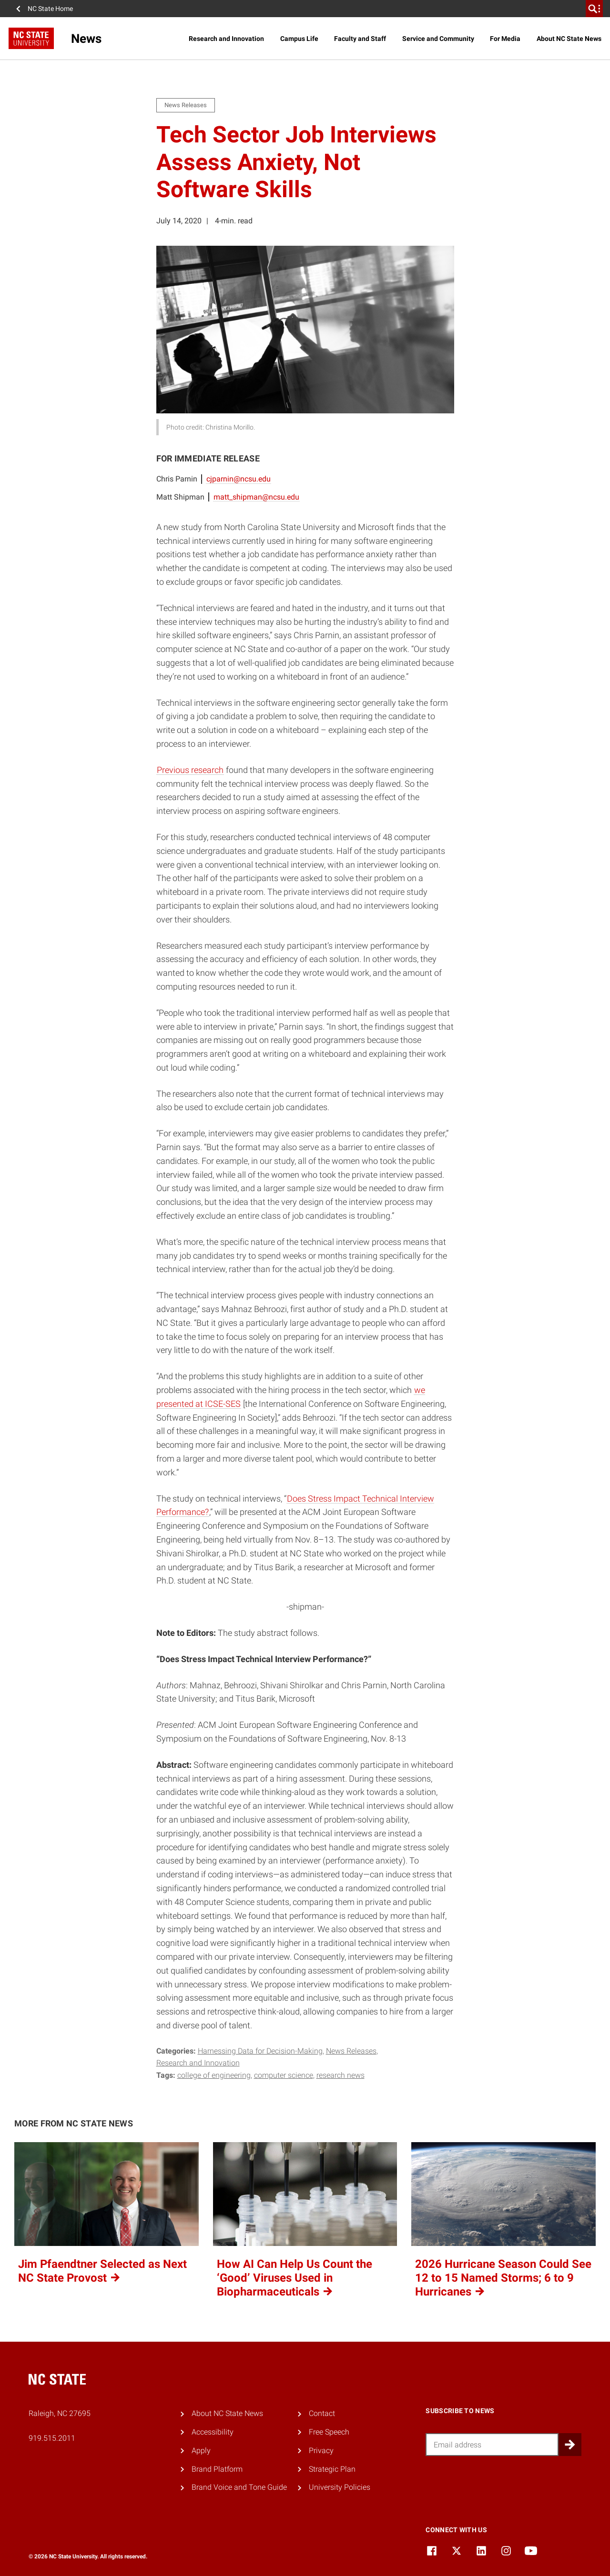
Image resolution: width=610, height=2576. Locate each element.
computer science (283, 2075)
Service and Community (438, 38)
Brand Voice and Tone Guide (239, 2487)
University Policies (339, 2487)
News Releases (351, 2050)
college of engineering (214, 2075)
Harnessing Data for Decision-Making (260, 2050)
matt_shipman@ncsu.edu (256, 496)
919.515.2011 (52, 2438)
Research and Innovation (226, 38)
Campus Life (299, 38)
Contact (322, 2413)
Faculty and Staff (360, 38)
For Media (505, 38)
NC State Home (50, 8)
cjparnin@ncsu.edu (238, 478)
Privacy (321, 2450)
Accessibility (213, 2431)
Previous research (190, 770)
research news (340, 2075)
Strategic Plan (332, 2469)
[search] (594, 8)
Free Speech (329, 2431)
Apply (201, 2450)
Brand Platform (217, 2469)
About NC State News (569, 38)
